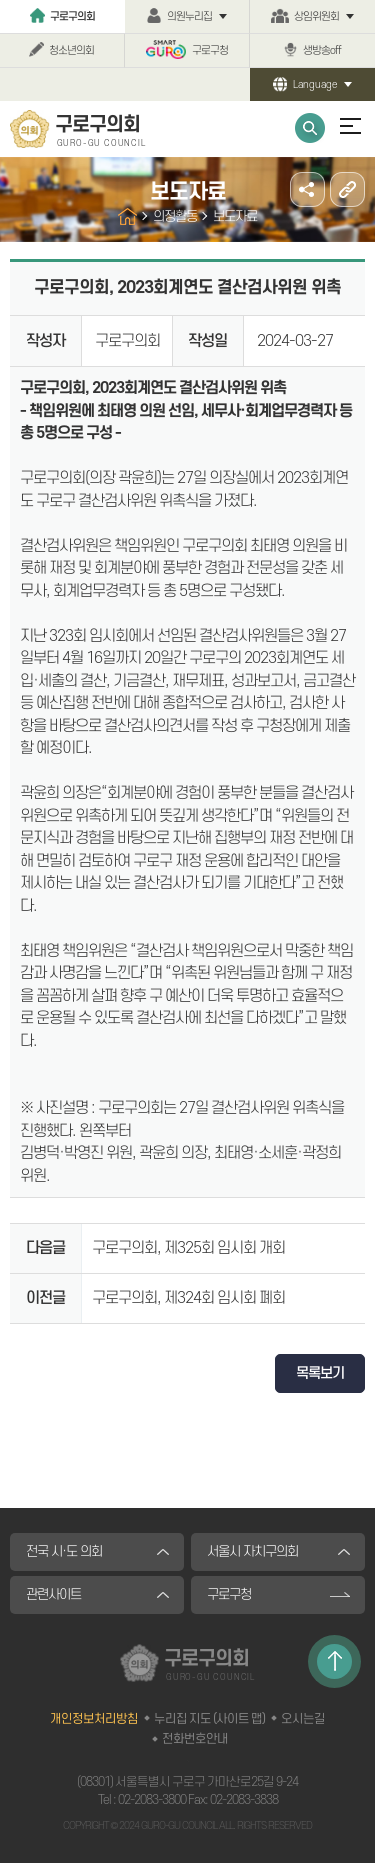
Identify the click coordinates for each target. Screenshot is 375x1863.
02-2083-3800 (152, 1800)
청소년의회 (71, 51)
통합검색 (310, 128)
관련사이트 (53, 1594)
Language (315, 84)
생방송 (322, 51)
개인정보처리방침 (94, 1719)
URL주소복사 (347, 189)
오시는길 (303, 1719)
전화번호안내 (195, 1739)
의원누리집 (189, 17)
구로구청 (210, 51)
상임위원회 (316, 17)
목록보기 (320, 1373)
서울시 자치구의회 (252, 1551)
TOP (334, 1661)
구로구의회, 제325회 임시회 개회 (188, 1248)
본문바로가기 (0, 0)
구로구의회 (72, 17)
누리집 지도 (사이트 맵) (209, 1719)
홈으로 (127, 216)
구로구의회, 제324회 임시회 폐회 (188, 1298)
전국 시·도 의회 (64, 1551)
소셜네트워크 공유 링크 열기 (307, 189)
